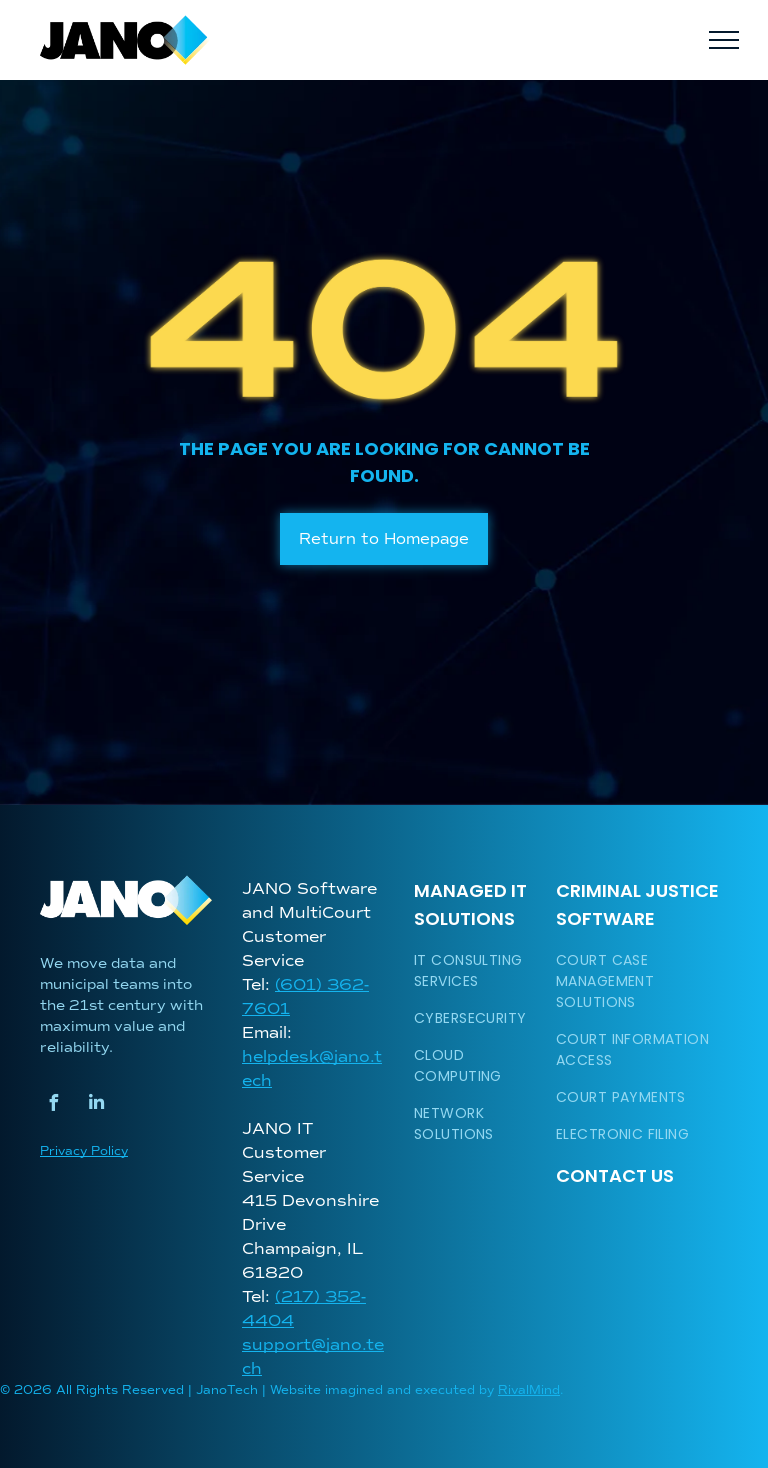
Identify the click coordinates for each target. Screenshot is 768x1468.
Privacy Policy (84, 1151)
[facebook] (53, 1105)
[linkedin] (96, 1105)
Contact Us (615, 1175)
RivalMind (529, 1390)
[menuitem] (478, 971)
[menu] (724, 40)
